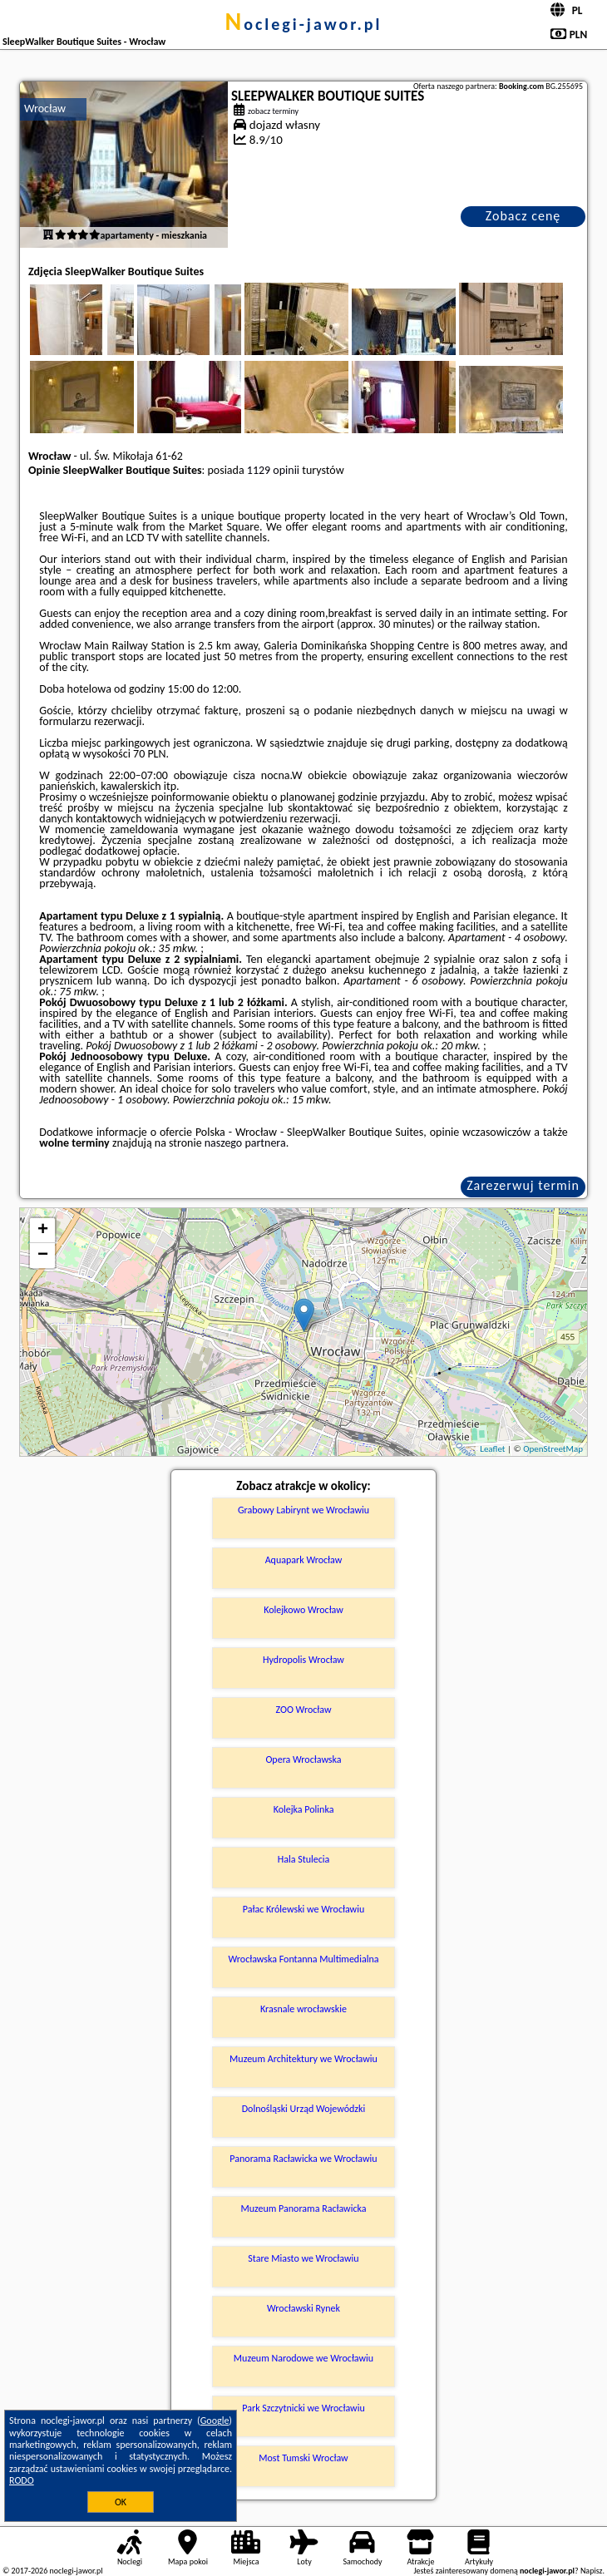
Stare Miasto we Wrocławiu (303, 2258)
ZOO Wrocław (303, 1709)
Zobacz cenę (523, 216)
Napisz (591, 2570)
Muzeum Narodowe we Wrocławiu (303, 2358)
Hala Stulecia (304, 1859)
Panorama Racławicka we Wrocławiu (303, 2158)
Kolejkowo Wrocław (303, 1610)
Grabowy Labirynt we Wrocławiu (303, 1510)
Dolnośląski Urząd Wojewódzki (304, 2109)
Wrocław (45, 108)
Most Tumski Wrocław (303, 2458)
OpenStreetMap (553, 1448)
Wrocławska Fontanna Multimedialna (304, 1959)
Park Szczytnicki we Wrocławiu (303, 2408)
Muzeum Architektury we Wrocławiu (303, 2059)
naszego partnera (245, 1143)
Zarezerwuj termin (523, 1185)
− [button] (42, 1255)
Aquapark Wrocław (304, 1560)
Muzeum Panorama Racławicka (303, 2208)
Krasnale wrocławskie (303, 2009)
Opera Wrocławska (303, 1759)
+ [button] (42, 1230)
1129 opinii (273, 470)
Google (214, 2420)
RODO (21, 2480)
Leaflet (492, 1448)
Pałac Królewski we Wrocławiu (303, 1909)
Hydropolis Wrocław (303, 1660)
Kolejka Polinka (304, 1809)
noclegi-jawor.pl (303, 24)
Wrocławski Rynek (303, 2308)
